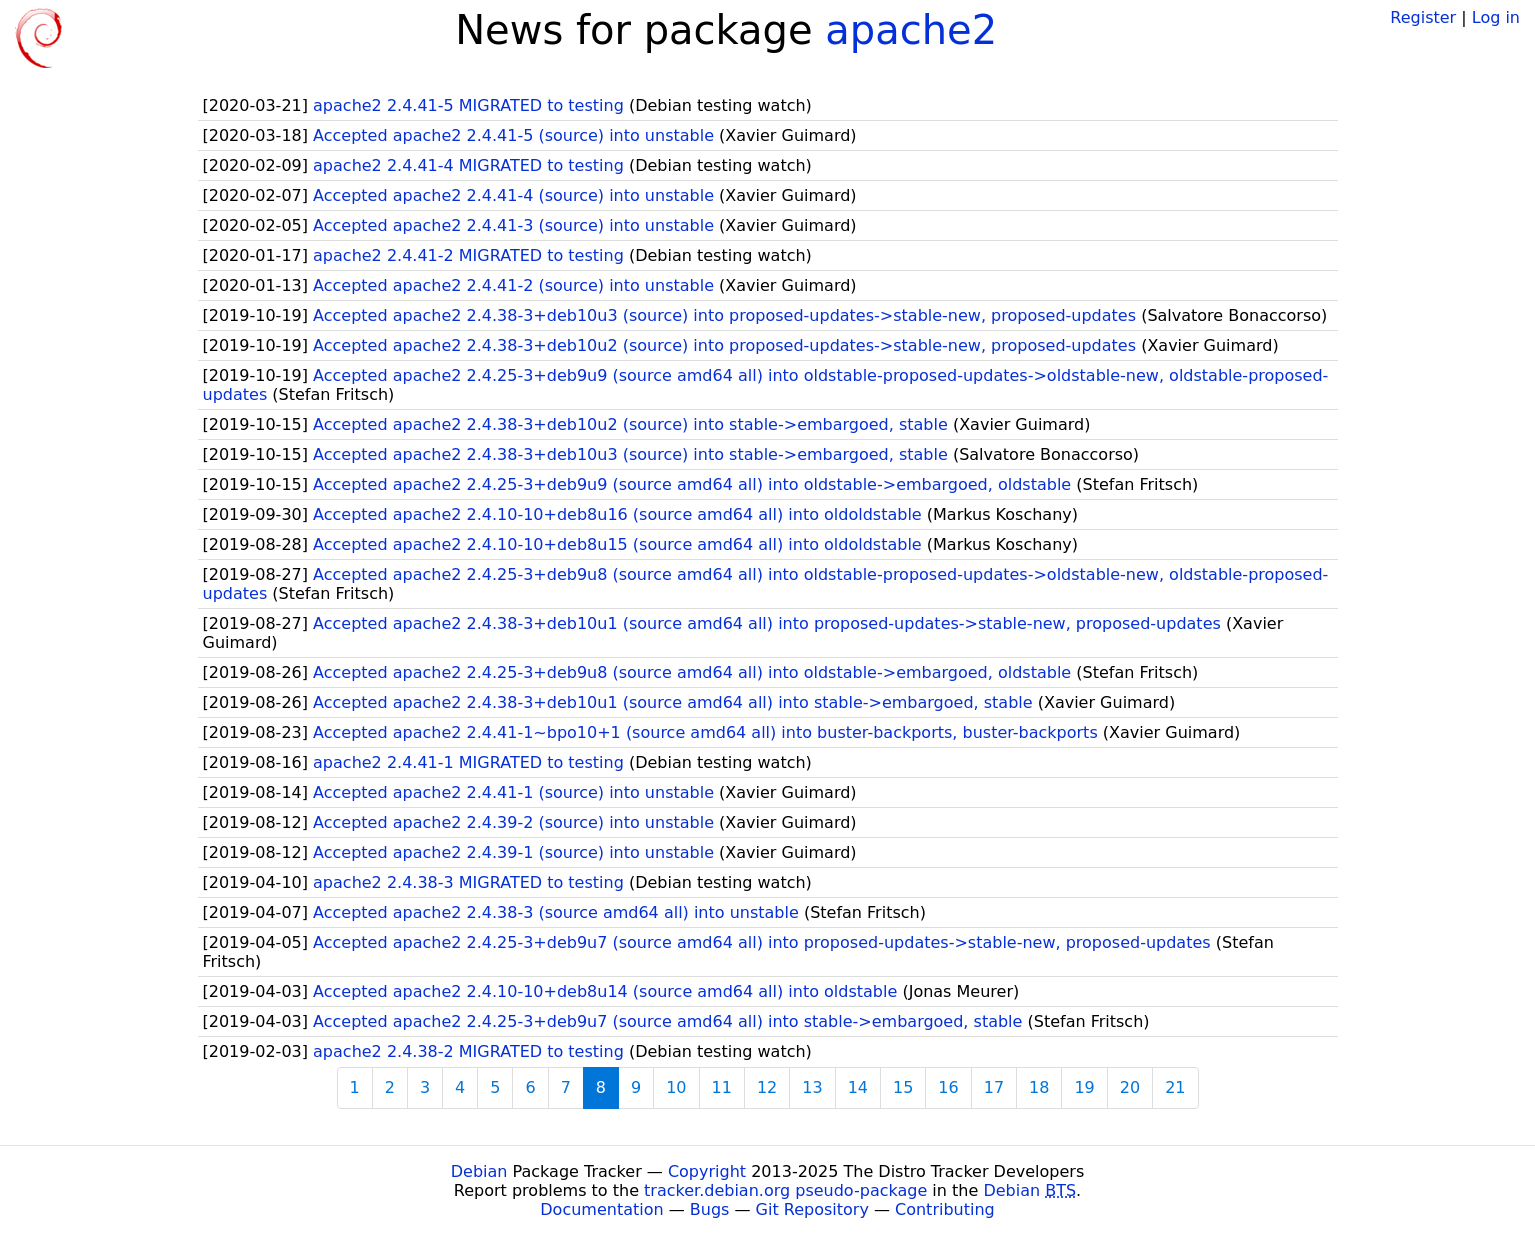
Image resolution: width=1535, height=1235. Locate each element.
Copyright (707, 1171)
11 (722, 1087)
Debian (479, 1171)
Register (1423, 17)
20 (1130, 1087)
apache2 (911, 30)
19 (1084, 1087)
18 (1039, 1087)
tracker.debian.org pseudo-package (785, 1190)
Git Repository (812, 1209)
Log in (1496, 17)
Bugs (710, 1209)
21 (1175, 1087)
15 (903, 1087)
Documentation (601, 1209)
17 (994, 1087)
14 (858, 1087)
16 (948, 1087)
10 (676, 1087)
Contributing (945, 1209)
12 (767, 1087)
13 (812, 1087)
